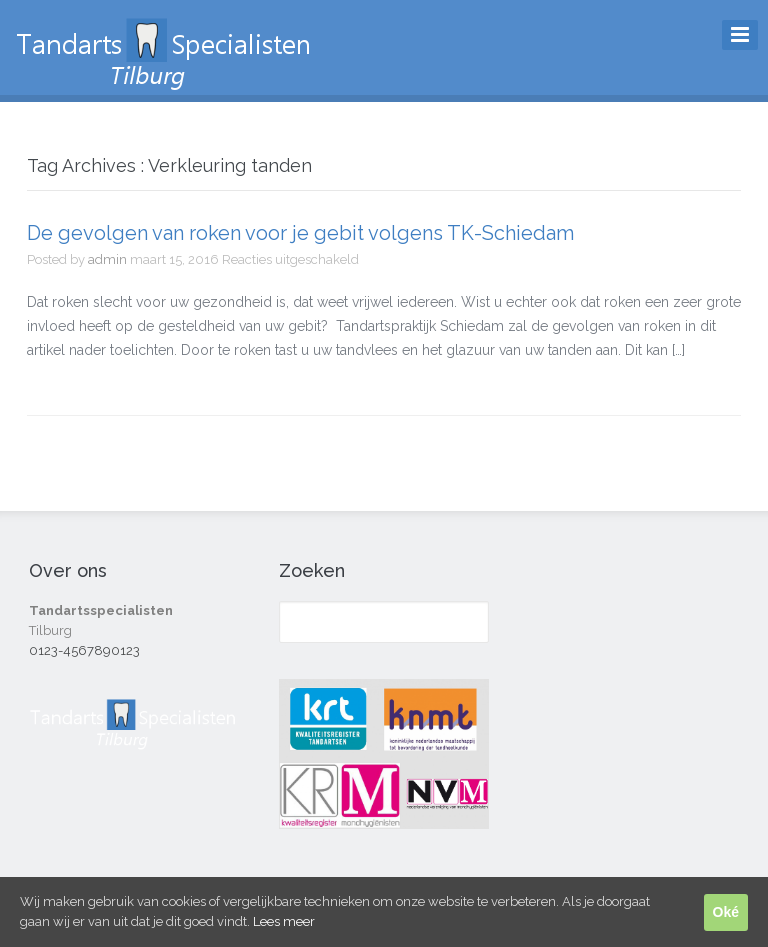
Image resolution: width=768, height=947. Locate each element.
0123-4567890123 (84, 650)
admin (107, 259)
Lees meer (284, 921)
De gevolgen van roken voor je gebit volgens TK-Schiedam (300, 233)
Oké (726, 912)
